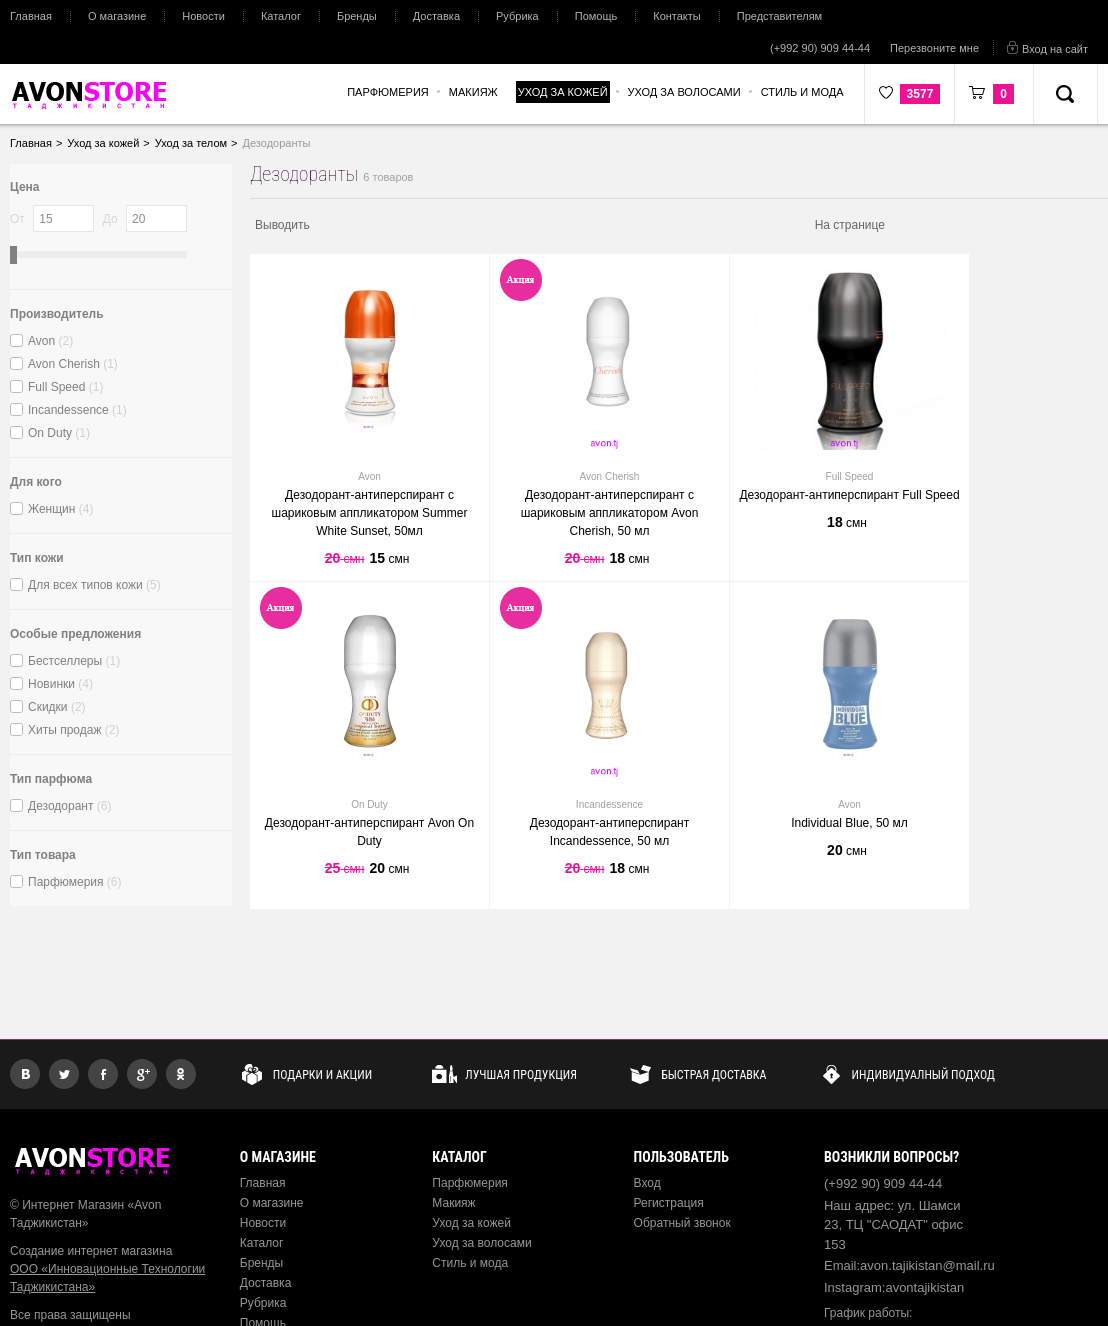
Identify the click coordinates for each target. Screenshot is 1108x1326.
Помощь (596, 16)
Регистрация (669, 1203)
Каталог (281, 16)
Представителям (779, 16)
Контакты (677, 16)
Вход (647, 1183)
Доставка (436, 16)
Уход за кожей (471, 1223)
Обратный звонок (682, 1223)
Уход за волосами (481, 1243)
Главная (31, 16)
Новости (203, 16)
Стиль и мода (470, 1263)
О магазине (117, 16)
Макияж (453, 1203)
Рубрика (517, 16)
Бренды (357, 16)
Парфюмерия (470, 1183)
